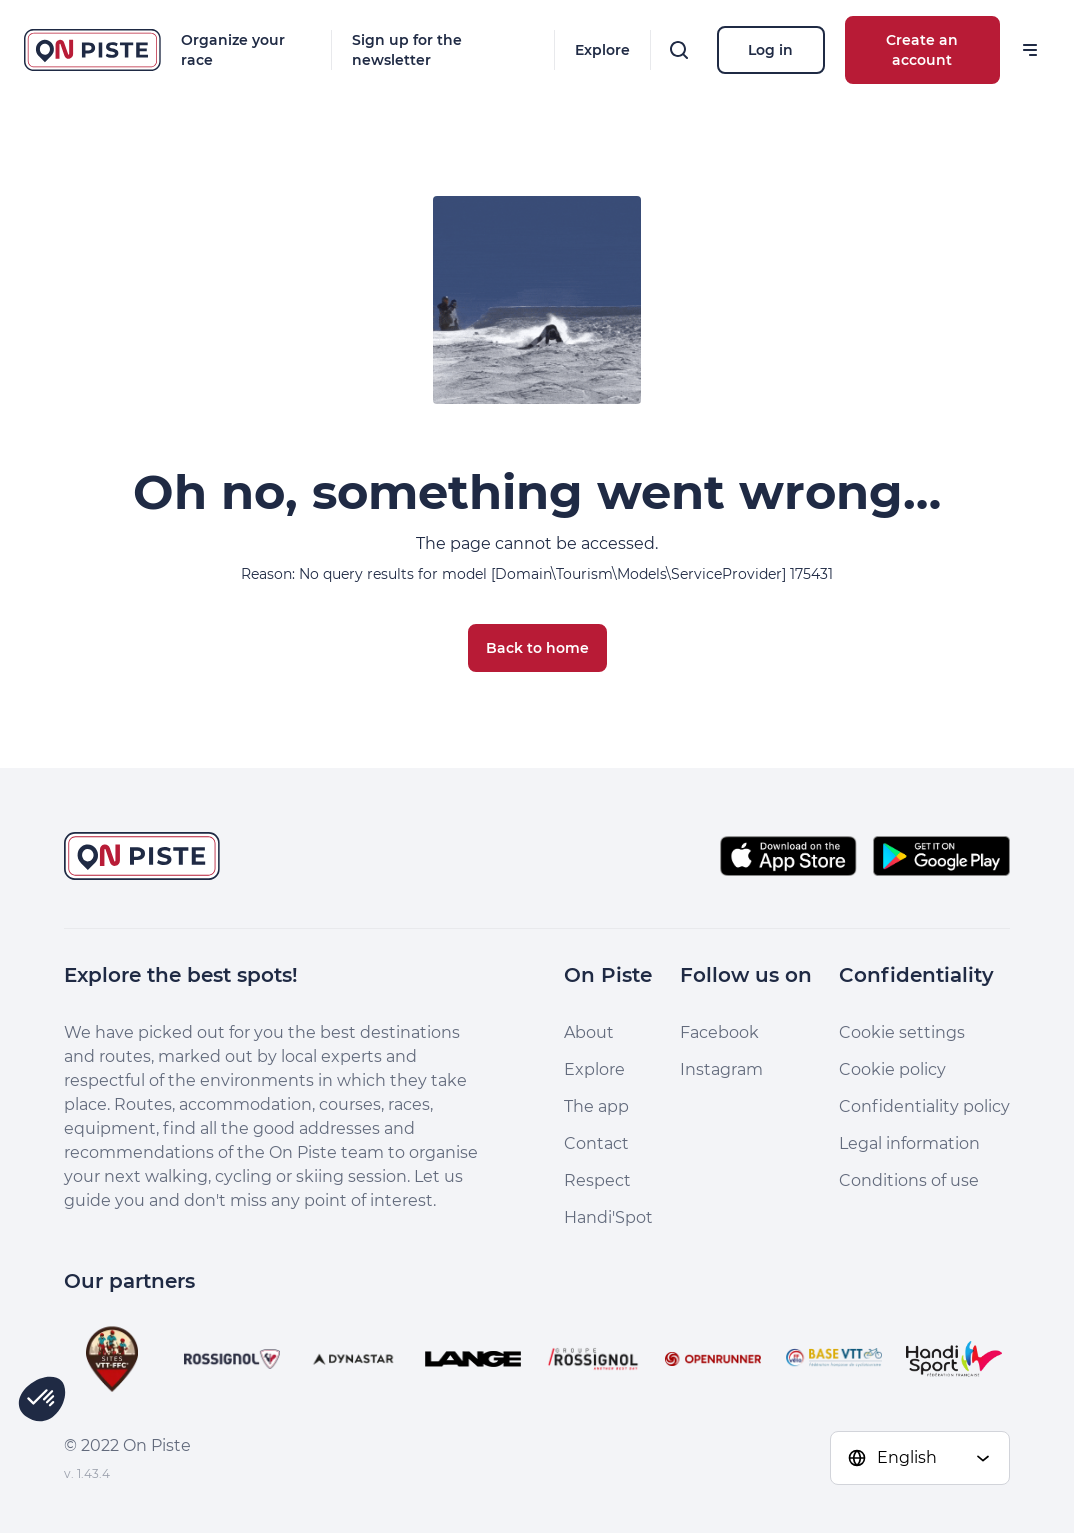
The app (596, 1106)
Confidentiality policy (924, 1106)
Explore (602, 50)
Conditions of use (909, 1180)
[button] (42, 1399)
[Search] (679, 50)
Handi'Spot (608, 1217)
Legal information (909, 1143)
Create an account (922, 50)
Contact (596, 1143)
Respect (597, 1180)
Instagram (721, 1069)
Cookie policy (892, 1069)
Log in (770, 50)
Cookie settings (902, 1032)
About (589, 1032)
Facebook (719, 1032)
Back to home (537, 648)
